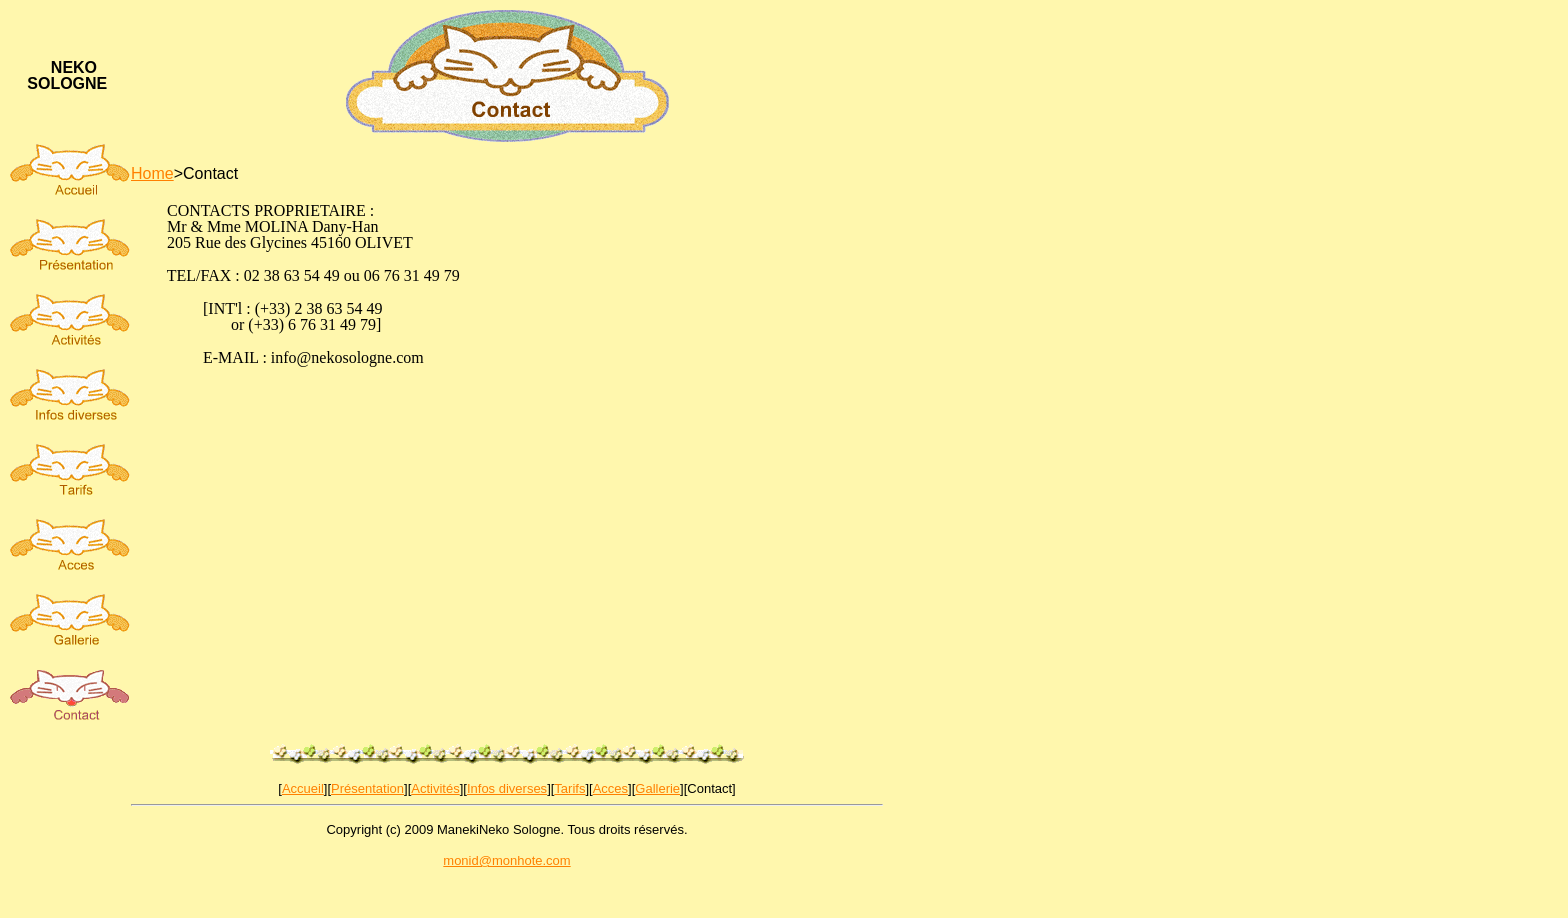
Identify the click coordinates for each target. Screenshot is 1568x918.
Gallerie (657, 788)
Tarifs (569, 788)
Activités (435, 788)
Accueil (303, 788)
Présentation (367, 788)
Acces (610, 788)
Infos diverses (507, 788)
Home (152, 173)
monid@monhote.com (506, 860)
